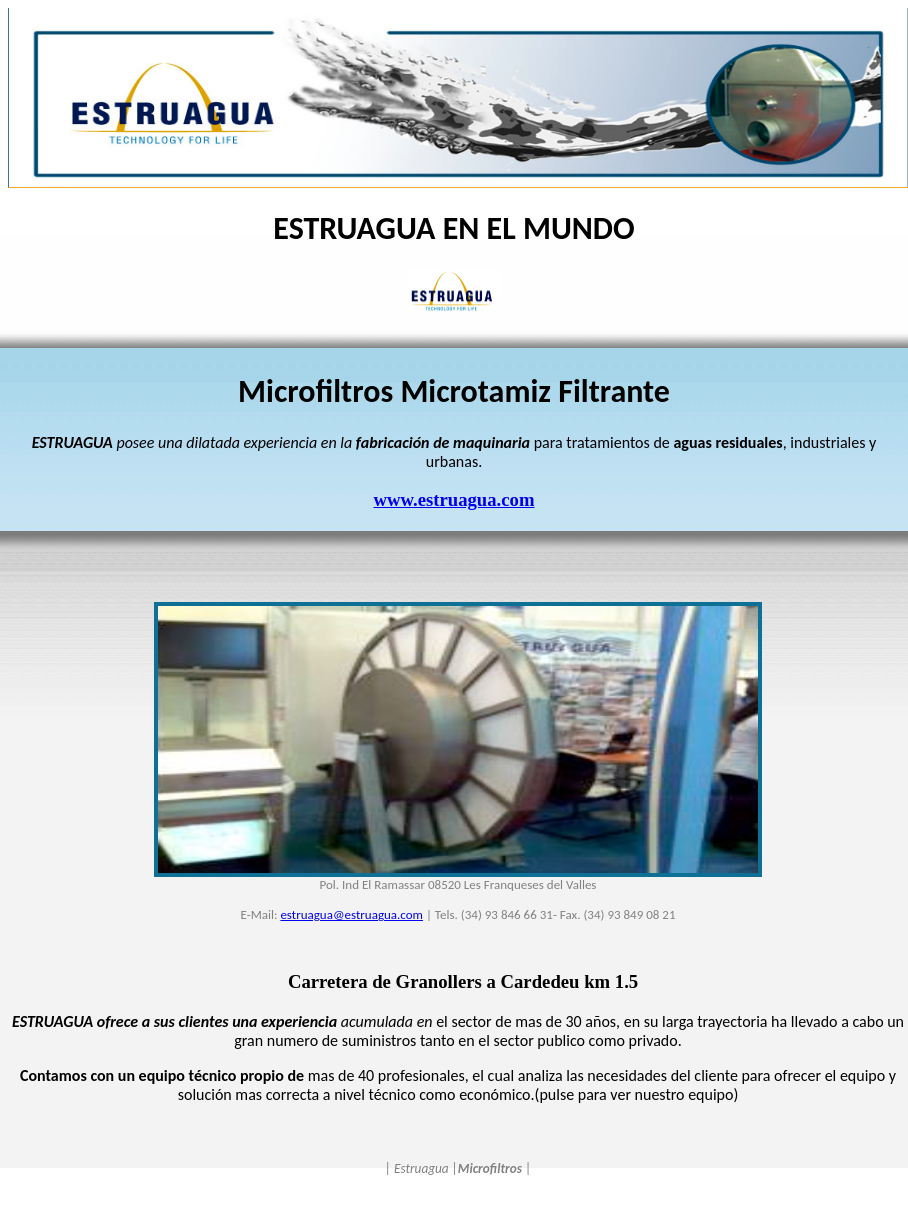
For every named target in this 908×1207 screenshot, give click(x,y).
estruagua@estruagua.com (351, 914)
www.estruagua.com (453, 499)
